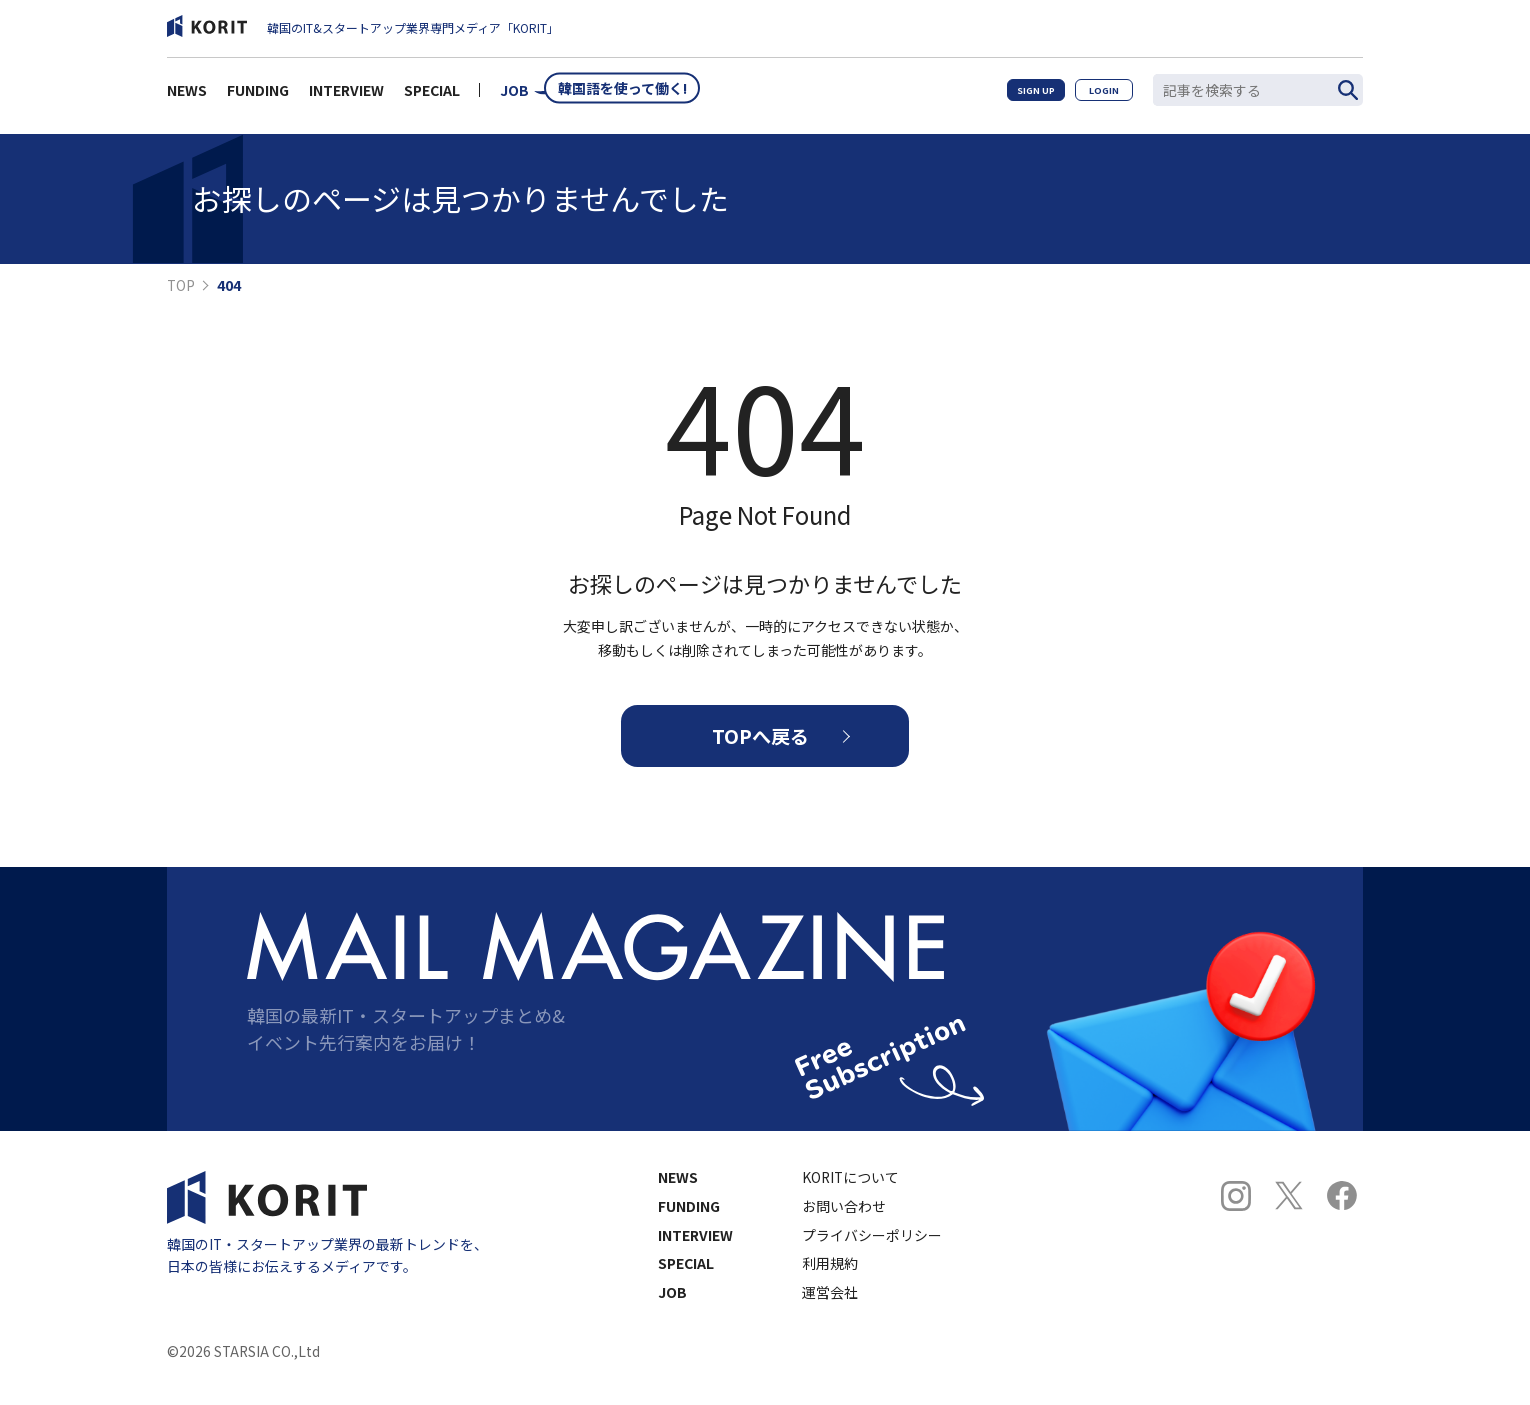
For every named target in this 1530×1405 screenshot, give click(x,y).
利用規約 (830, 1281)
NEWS (187, 96)
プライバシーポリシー (872, 1252)
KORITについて (850, 1194)
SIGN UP (1009, 95)
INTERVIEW (346, 96)
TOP (181, 286)
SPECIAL (432, 96)
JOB (514, 96)
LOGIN (1095, 95)
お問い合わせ (844, 1223)
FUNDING (258, 96)
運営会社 (830, 1310)
